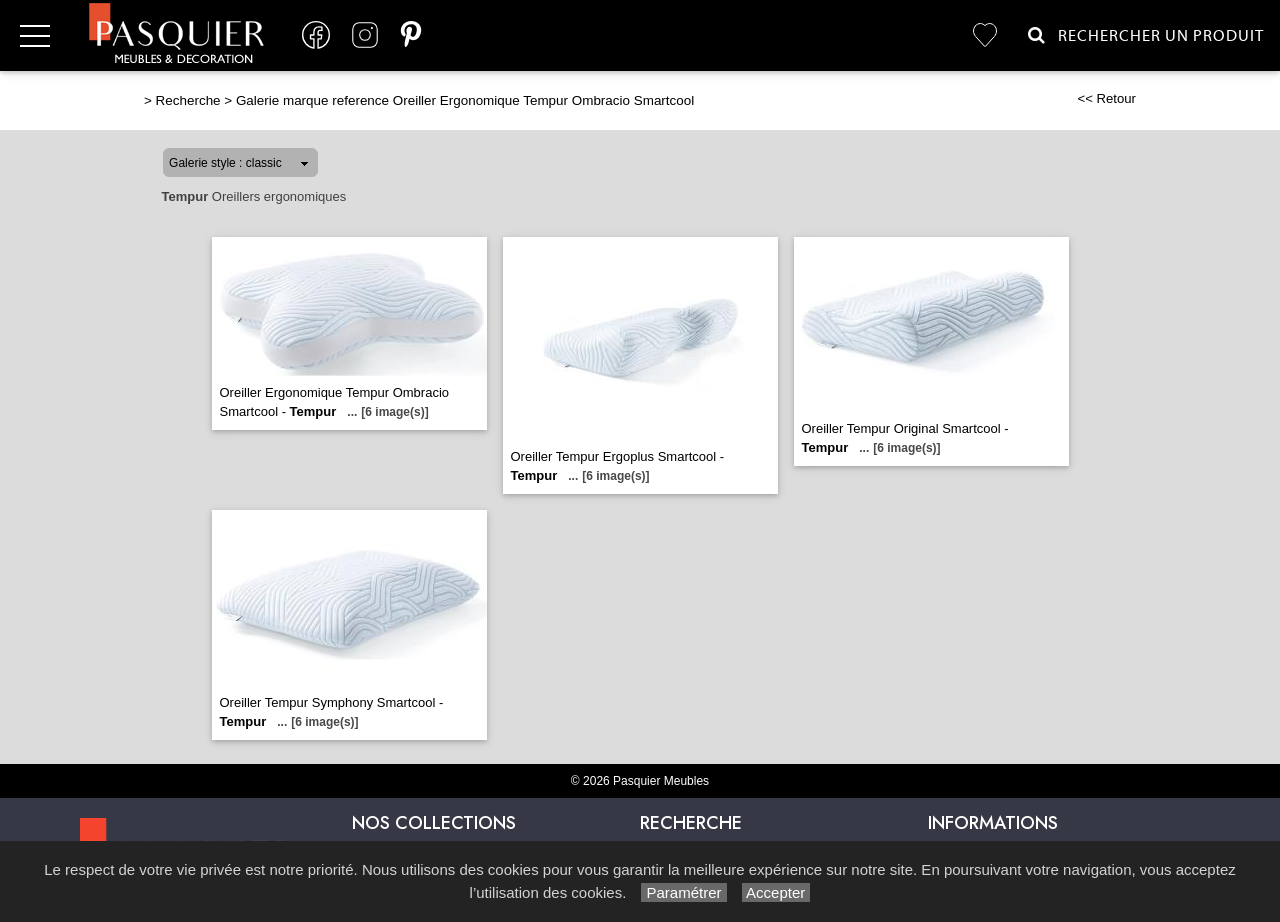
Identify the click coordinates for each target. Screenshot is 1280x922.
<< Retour (1106, 98)
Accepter (776, 892)
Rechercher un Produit (1146, 35)
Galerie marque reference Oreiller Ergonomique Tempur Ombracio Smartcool (465, 100)
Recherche (188, 100)
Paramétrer (683, 892)
